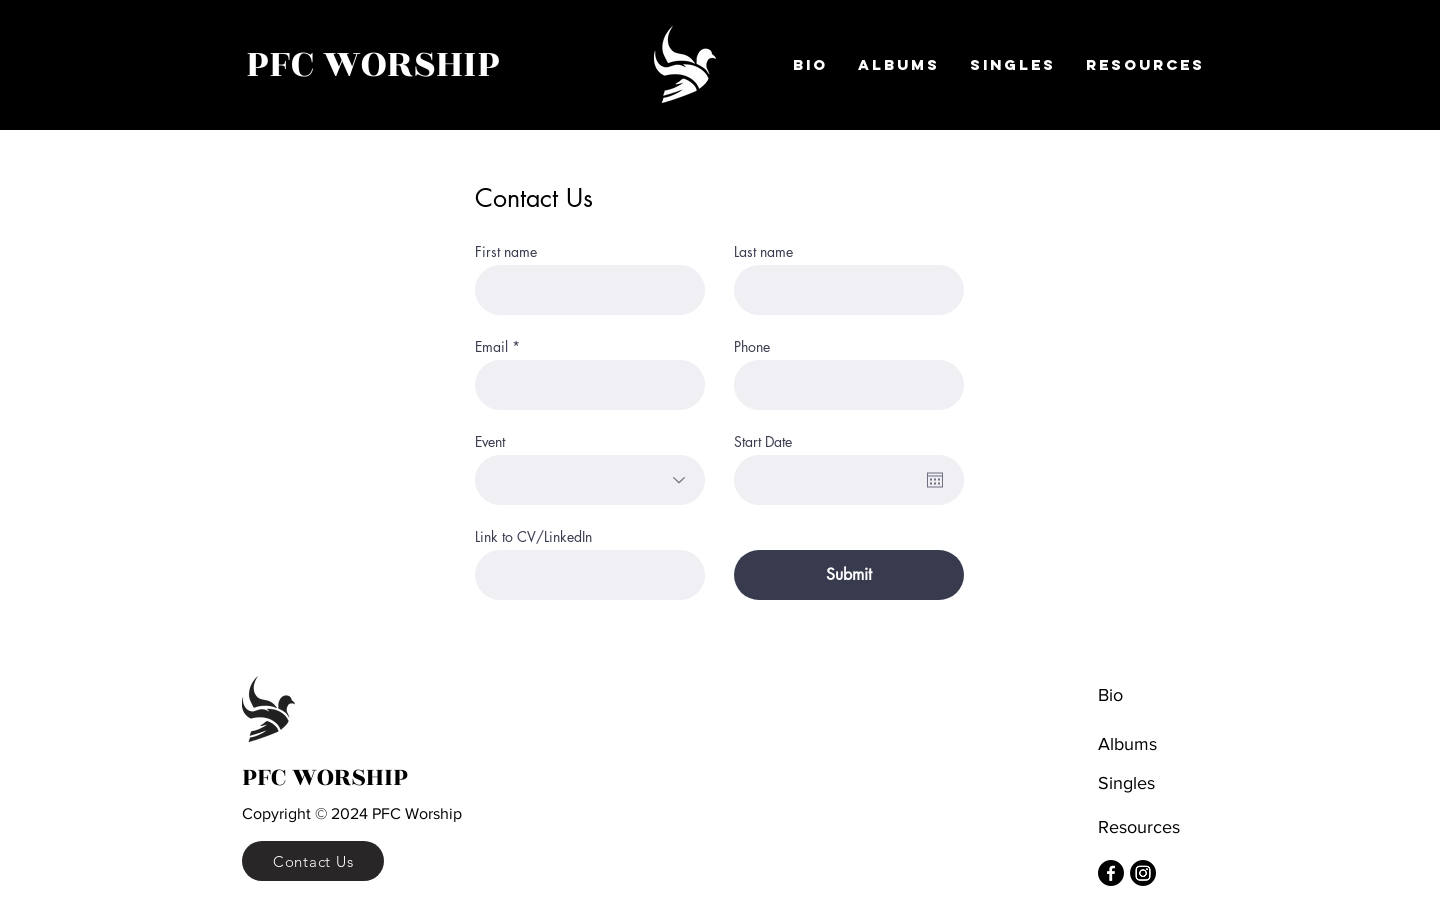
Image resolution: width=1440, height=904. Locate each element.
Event (490, 442)
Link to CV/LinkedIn (533, 537)
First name (506, 252)
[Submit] (849, 575)
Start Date (763, 442)
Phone (752, 347)
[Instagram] (1143, 873)
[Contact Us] (313, 861)
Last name (763, 252)
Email (491, 347)
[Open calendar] (935, 480)
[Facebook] (1111, 873)
